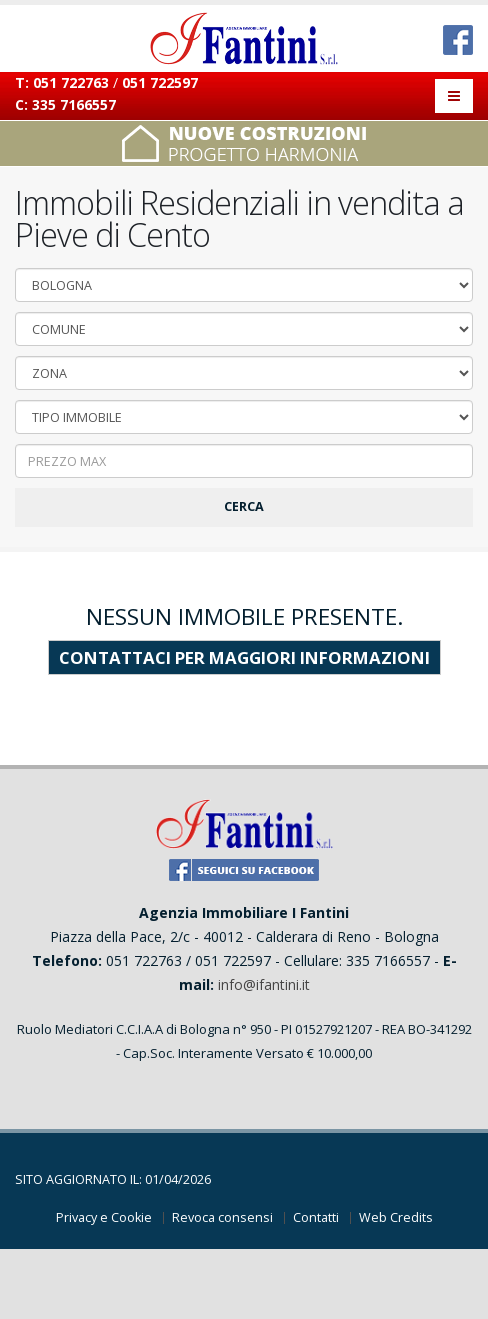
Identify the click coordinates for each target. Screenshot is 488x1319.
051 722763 (71, 82)
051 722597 (160, 82)
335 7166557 (74, 104)
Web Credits (396, 1217)
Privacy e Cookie (104, 1217)
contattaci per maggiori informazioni (244, 657)
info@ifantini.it (264, 984)
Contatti (316, 1217)
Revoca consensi (222, 1217)
